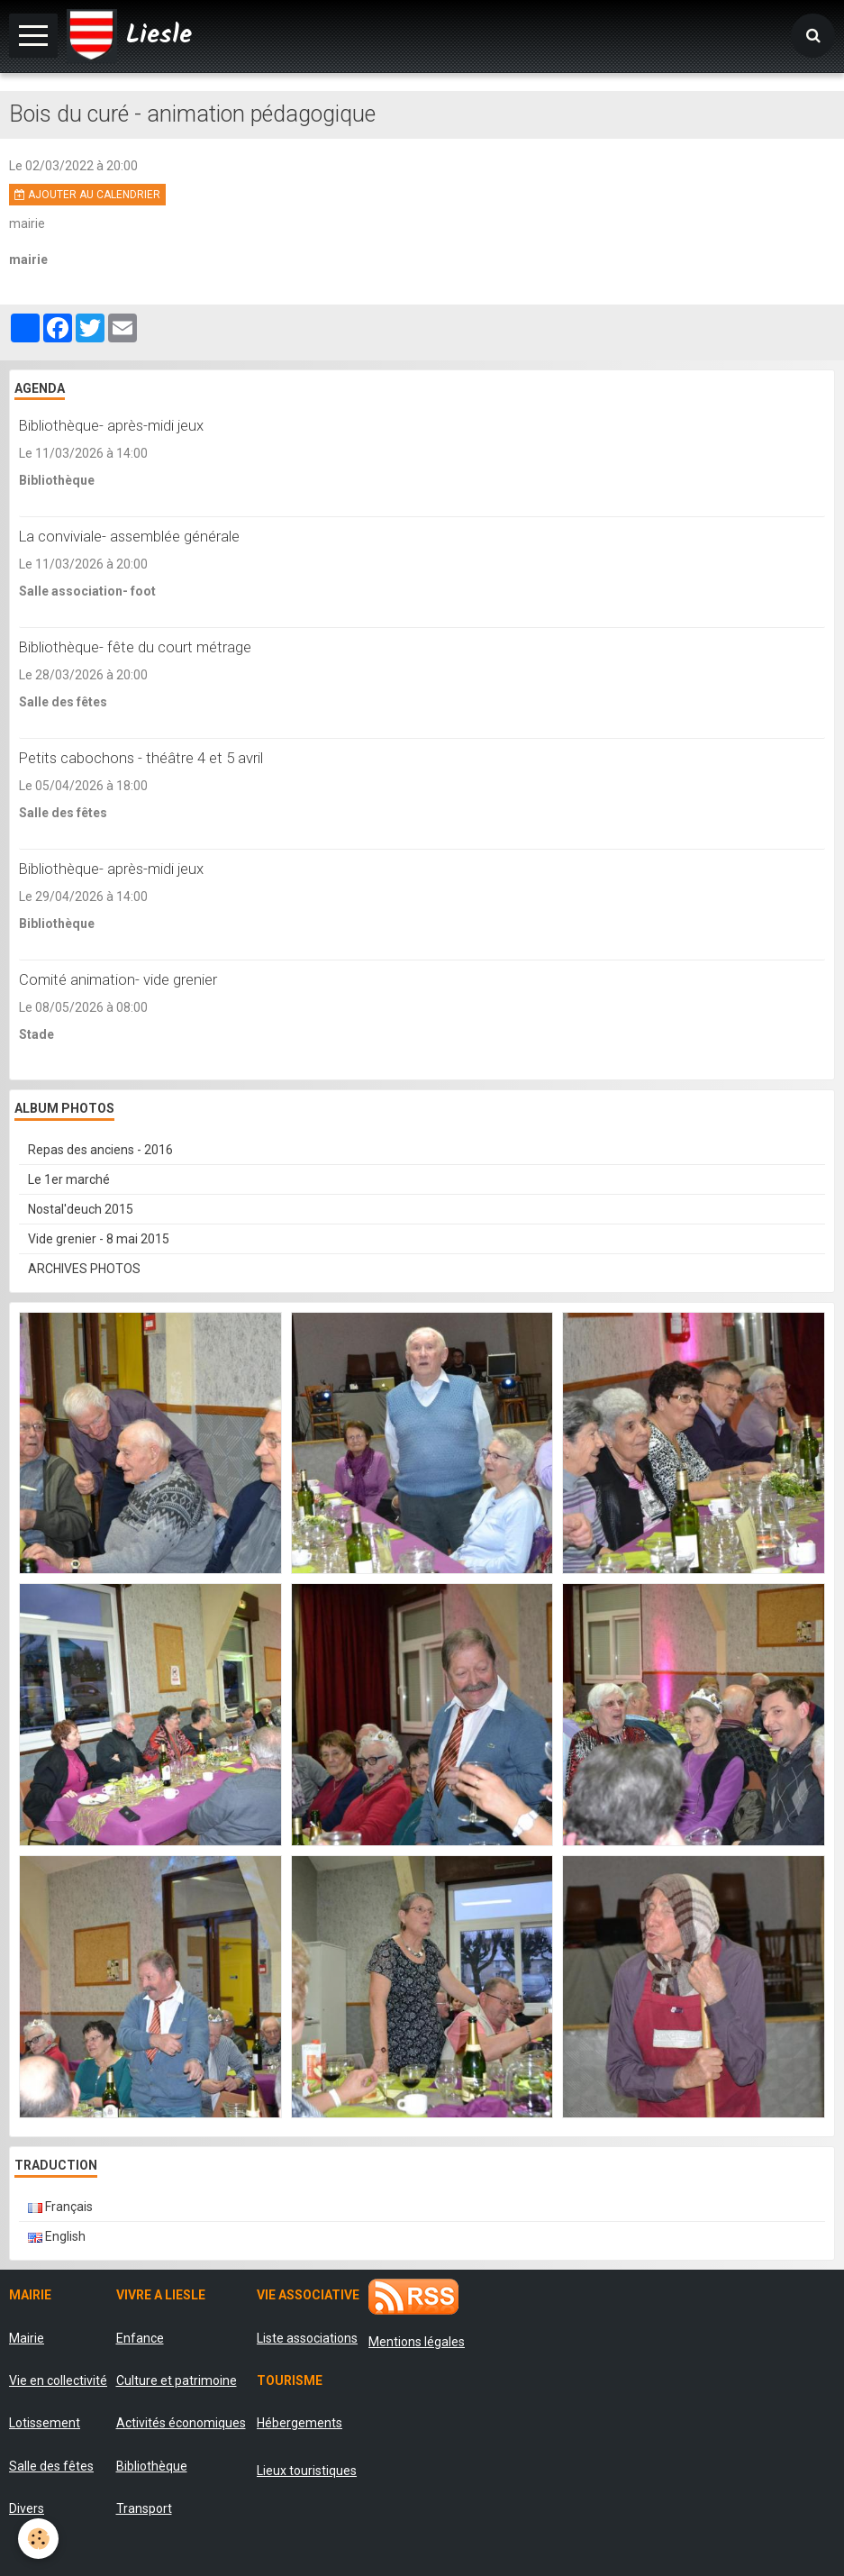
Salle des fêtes (51, 2466)
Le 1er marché (69, 1179)
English (57, 2236)
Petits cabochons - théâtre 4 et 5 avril (141, 758)
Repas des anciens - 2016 (100, 1149)
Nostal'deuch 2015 (80, 1209)
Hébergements (299, 2423)
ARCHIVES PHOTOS (84, 1268)
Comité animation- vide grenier (118, 979)
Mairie (26, 2338)
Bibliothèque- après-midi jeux (111, 425)
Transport (144, 2508)
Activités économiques (181, 2423)
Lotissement (44, 2423)
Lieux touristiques (307, 2470)
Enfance (140, 2338)
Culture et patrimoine (176, 2380)
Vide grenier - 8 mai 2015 (98, 1239)
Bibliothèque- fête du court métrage (135, 647)
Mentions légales (416, 2342)
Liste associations (307, 2338)
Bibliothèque (151, 2466)
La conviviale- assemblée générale (129, 536)
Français (60, 2206)
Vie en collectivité (58, 2380)
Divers (26, 2508)
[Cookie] (38, 2538)
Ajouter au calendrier (87, 194)
